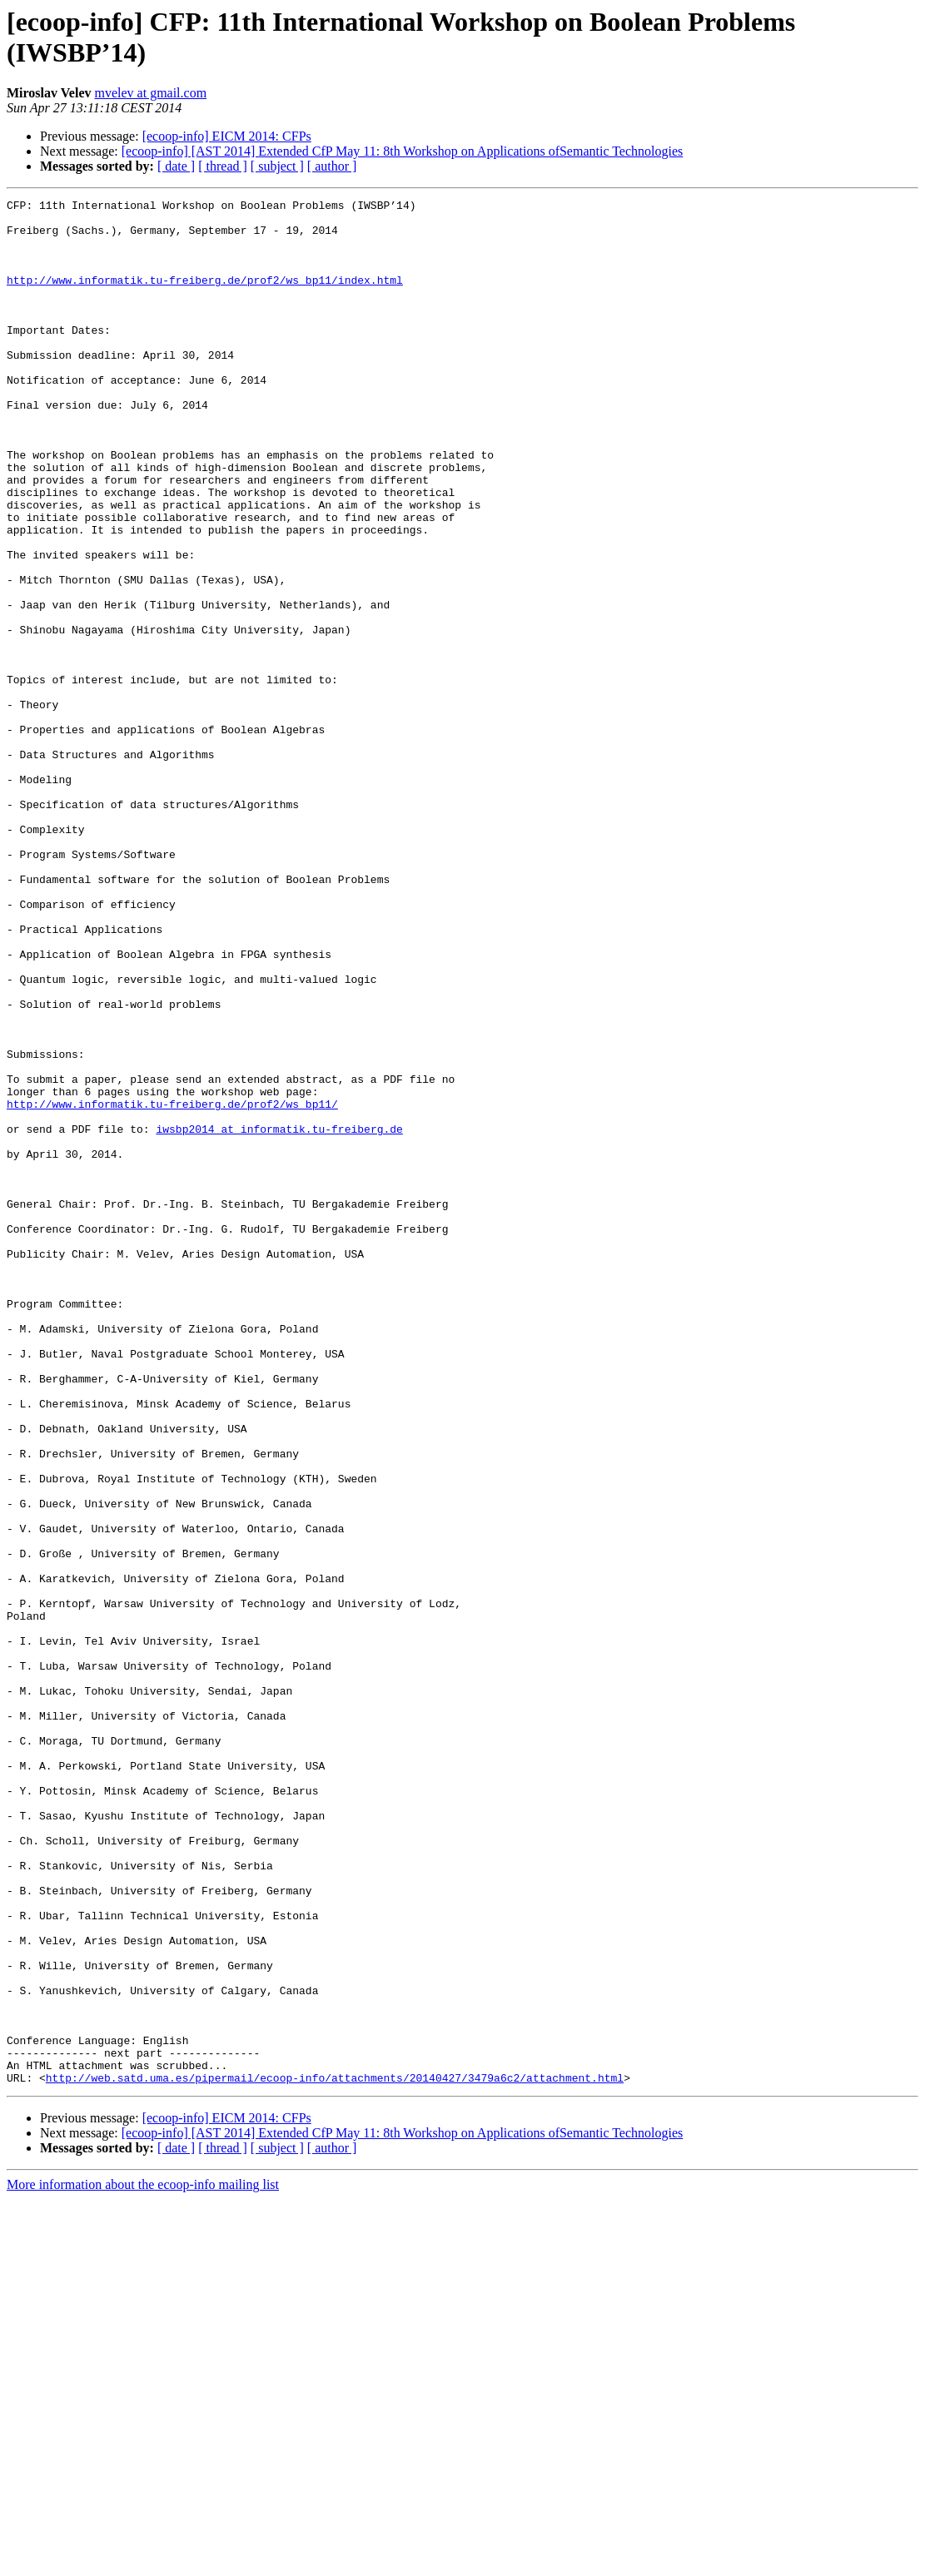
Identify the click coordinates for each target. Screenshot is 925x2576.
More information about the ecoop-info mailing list (143, 2561)
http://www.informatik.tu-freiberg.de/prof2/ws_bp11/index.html (205, 297)
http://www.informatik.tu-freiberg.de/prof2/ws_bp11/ (172, 1285)
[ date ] (176, 166)
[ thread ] (222, 166)
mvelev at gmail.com (150, 93)
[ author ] (332, 166)
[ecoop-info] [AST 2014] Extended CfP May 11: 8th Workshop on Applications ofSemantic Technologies (403, 151)
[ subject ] (277, 166)
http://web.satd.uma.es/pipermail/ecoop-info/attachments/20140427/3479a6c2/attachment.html (335, 2454)
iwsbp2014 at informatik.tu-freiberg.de (279, 1315)
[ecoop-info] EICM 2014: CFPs (226, 136)
